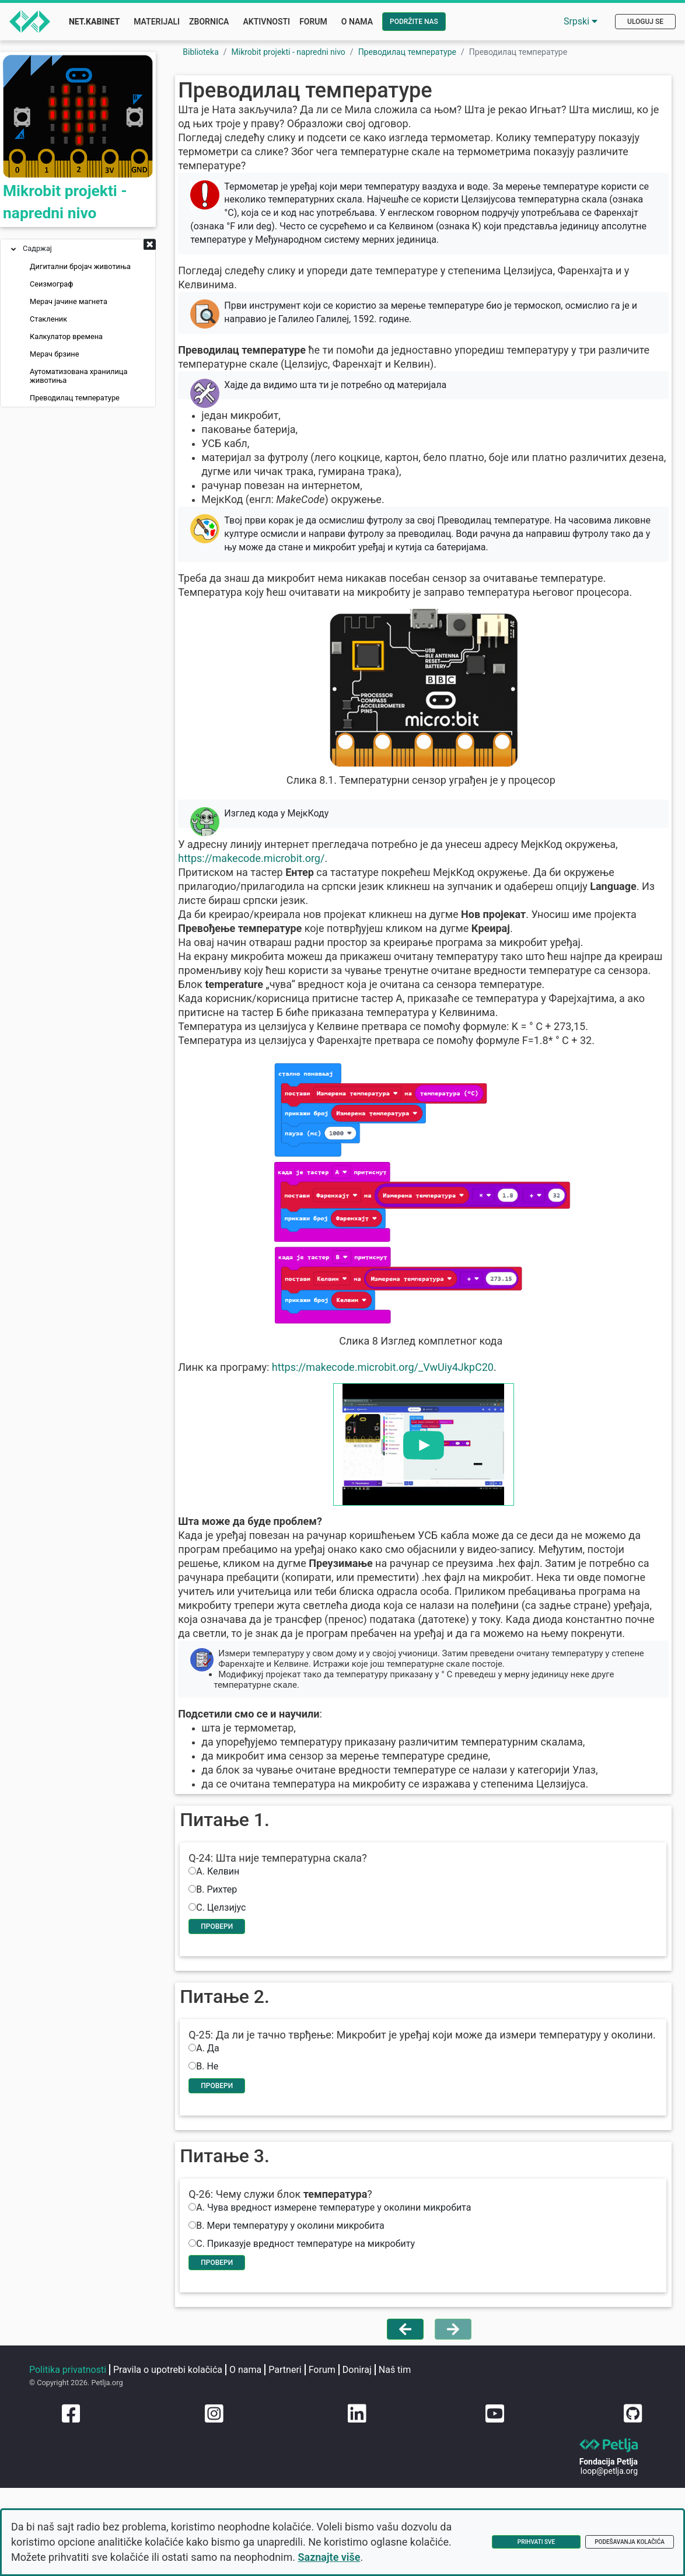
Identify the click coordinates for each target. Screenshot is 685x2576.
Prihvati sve (536, 2542)
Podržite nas (414, 22)
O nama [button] (357, 21)
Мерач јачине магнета (68, 303)
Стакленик (48, 321)
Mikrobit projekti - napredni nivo (288, 52)
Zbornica (209, 21)
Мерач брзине (54, 356)
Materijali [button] (157, 21)
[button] (150, 247)
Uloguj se (645, 22)
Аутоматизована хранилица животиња (78, 378)
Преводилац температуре (75, 400)
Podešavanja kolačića (630, 2542)
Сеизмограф (52, 286)
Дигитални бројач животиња (80, 268)
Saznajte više (329, 2557)
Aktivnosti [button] (266, 21)
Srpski (580, 21)
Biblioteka (201, 52)
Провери (237, 1999)
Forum (313, 21)
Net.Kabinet (94, 21)
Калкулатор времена (66, 338)
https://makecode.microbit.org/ (273, 891)
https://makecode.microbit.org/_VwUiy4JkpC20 (404, 1414)
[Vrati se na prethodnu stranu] (405, 2445)
